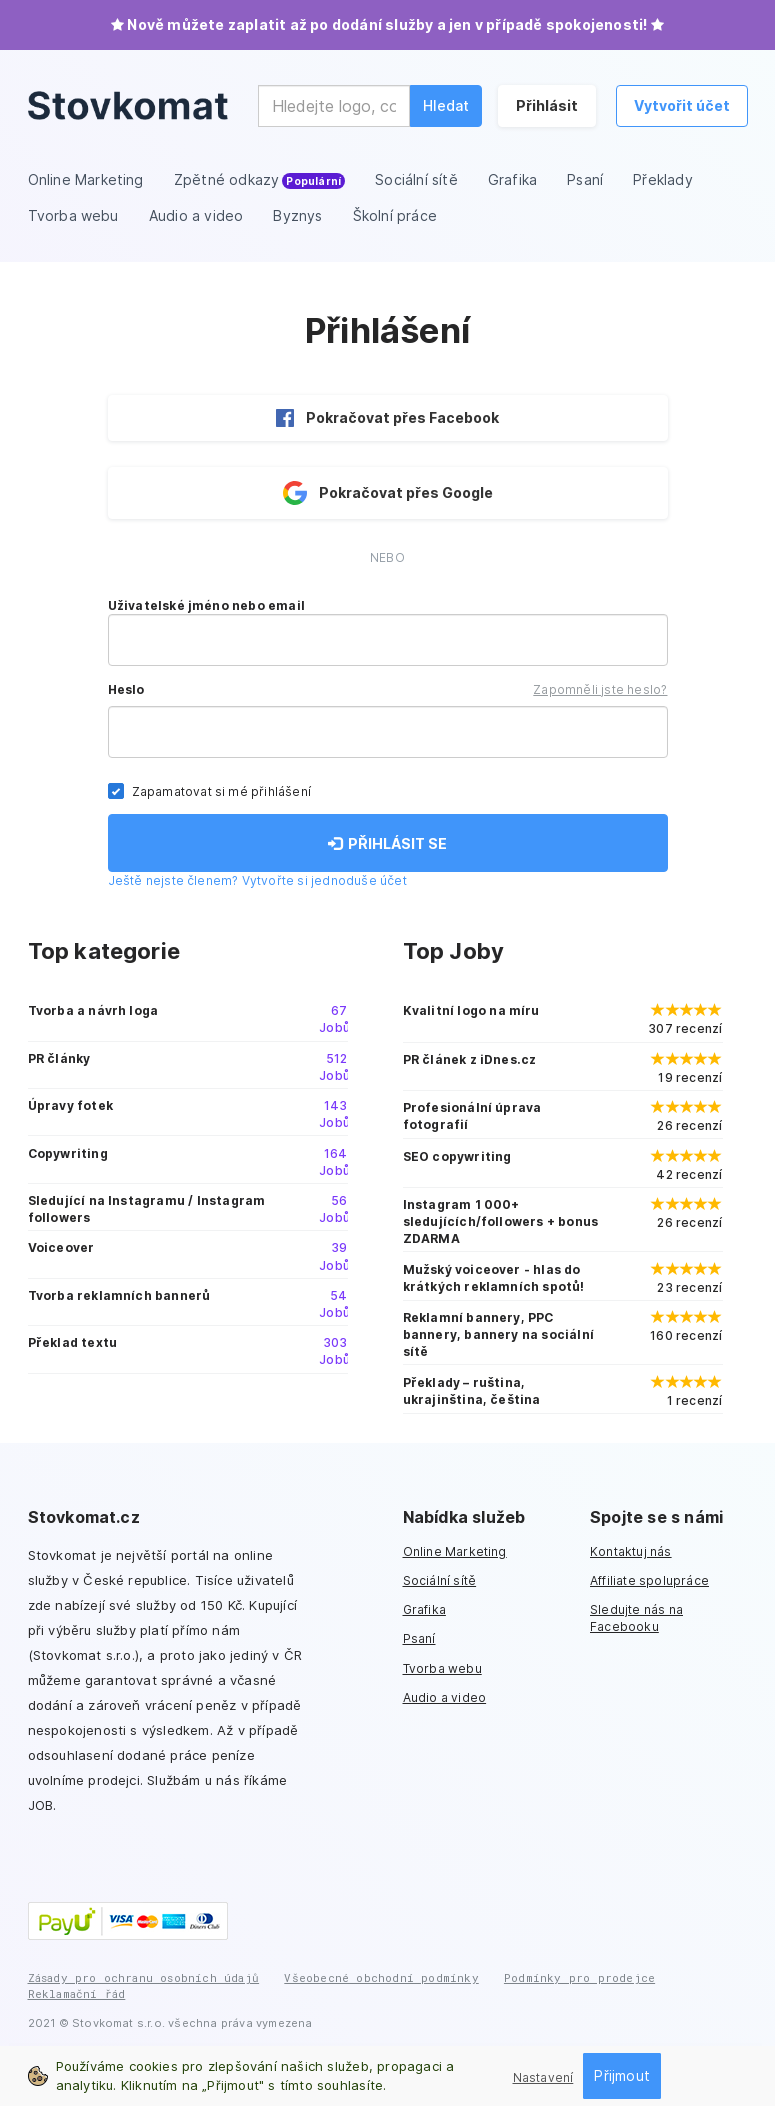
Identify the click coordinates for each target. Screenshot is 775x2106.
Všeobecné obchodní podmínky (381, 1977)
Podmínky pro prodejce (579, 1977)
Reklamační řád (77, 1993)
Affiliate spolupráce (649, 1580)
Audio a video (445, 1697)
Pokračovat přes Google (388, 493)
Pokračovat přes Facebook (387, 418)
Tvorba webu (442, 1668)
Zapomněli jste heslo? (600, 689)
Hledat (446, 105)
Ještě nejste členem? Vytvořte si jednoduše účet (257, 880)
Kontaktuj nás (631, 1551)
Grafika (424, 1609)
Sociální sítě (440, 1580)
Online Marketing (455, 1551)
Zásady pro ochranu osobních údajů (144, 1977)
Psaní (419, 1638)
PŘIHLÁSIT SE (387, 843)
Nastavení (543, 2077)
